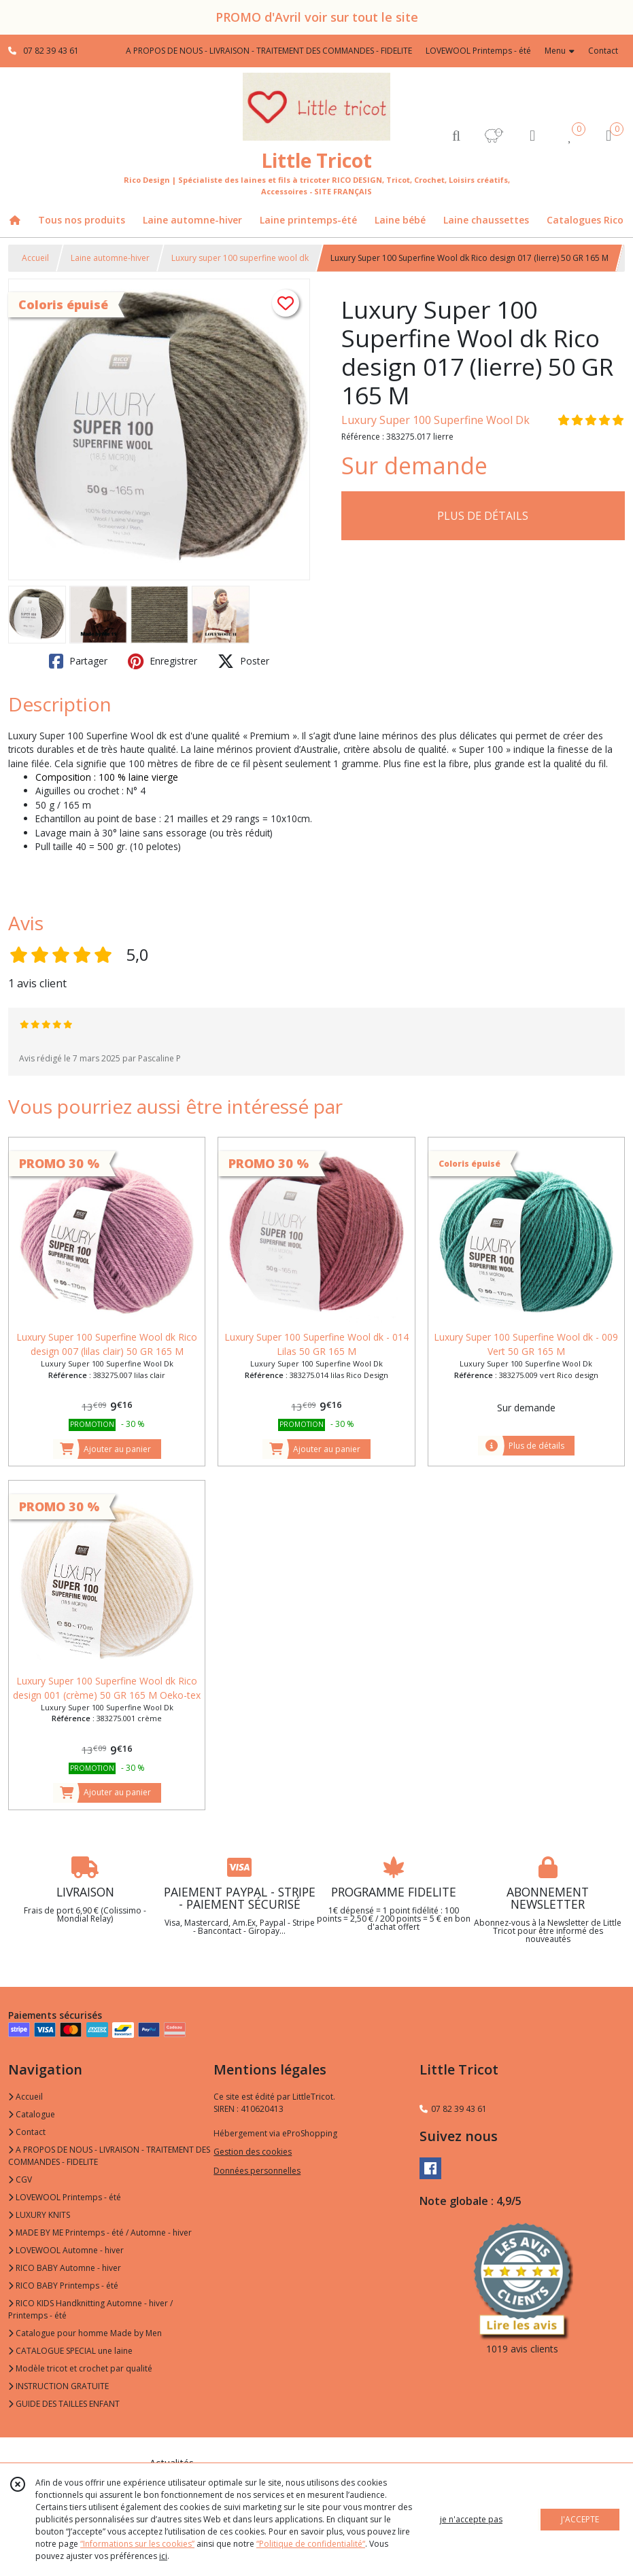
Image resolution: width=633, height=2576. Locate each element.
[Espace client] (532, 135)
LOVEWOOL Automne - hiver (66, 2250)
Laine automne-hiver (110, 258)
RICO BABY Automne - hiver (64, 2268)
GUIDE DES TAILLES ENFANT (64, 2404)
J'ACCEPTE (580, 2519)
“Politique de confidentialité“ (310, 2543)
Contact (603, 50)
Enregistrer (162, 661)
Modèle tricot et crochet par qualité (80, 2368)
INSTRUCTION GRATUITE (58, 2386)
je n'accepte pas (471, 2519)
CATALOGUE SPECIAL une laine (70, 2351)
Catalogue (31, 2114)
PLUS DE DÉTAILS (482, 515)
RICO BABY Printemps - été (63, 2285)
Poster (243, 661)
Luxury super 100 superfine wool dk (240, 258)
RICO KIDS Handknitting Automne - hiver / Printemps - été (90, 2309)
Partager (78, 661)
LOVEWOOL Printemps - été (64, 2197)
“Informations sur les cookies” (137, 2543)
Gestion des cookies (252, 2151)
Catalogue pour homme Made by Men (85, 2333)
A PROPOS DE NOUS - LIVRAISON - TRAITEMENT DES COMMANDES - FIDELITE (109, 2156)
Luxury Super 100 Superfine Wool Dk (435, 419)
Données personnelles (257, 2170)
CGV (20, 2179)
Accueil (35, 258)
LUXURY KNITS (39, 2215)
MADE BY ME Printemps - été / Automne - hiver (100, 2232)
